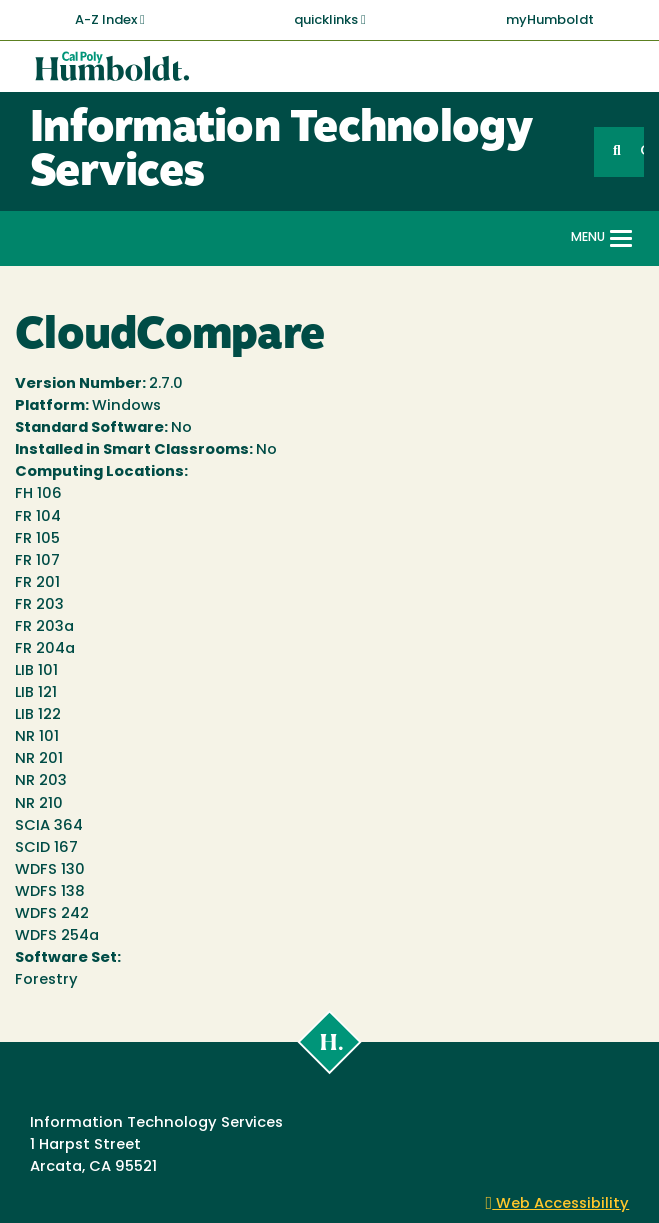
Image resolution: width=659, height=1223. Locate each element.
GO (642, 151)
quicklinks (330, 20)
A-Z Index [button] (110, 20)
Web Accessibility (558, 1204)
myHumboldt (550, 20)
